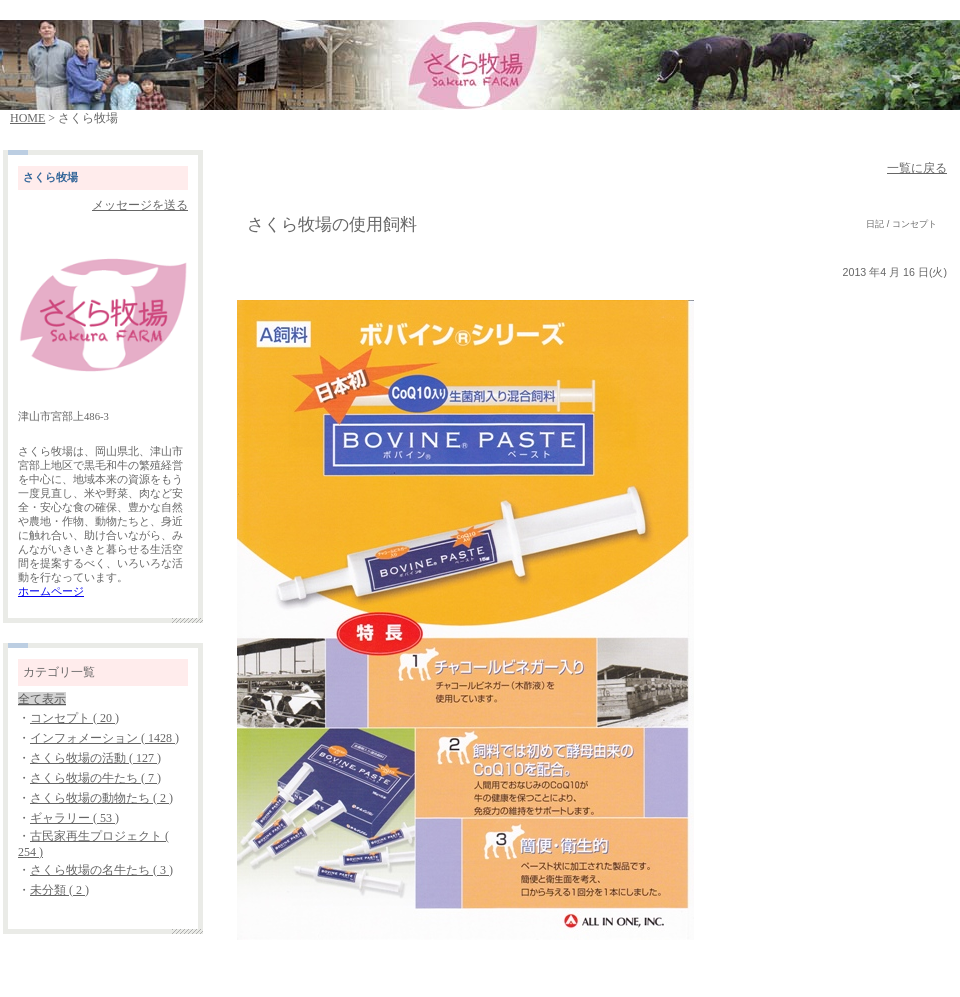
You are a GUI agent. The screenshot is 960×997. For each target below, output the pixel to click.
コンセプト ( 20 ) (74, 718)
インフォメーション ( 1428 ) (104, 738)
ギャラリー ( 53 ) (74, 818)
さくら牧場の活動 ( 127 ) (95, 758)
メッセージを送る (140, 205)
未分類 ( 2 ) (59, 890)
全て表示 (42, 699)
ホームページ (51, 591)
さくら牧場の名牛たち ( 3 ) (101, 870)
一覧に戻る (917, 168)
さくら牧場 (50, 177)
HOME (27, 118)
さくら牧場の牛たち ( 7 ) (95, 778)
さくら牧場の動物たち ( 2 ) (101, 798)
